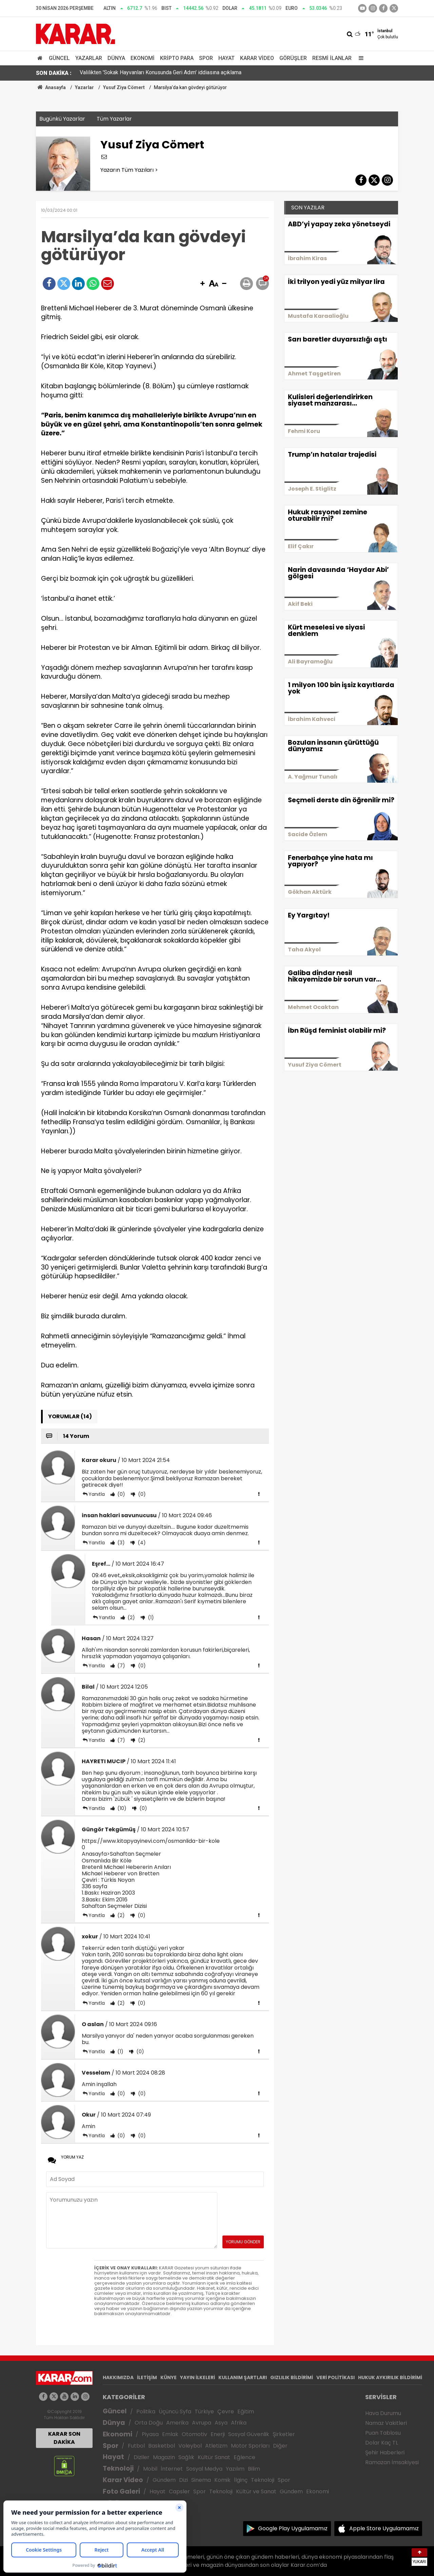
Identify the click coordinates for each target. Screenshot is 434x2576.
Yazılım (235, 2469)
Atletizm (216, 2446)
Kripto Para (177, 58)
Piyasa (150, 2434)
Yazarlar (88, 58)
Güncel (59, 58)
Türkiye (204, 2411)
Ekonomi (143, 58)
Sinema (201, 2480)
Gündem (164, 2480)
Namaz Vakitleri (386, 2423)
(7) (120, 1665)
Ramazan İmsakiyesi (392, 2462)
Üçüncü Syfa (175, 2411)
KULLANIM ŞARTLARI (242, 2377)
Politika (145, 2411)
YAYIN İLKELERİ (197, 2377)
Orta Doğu (149, 2423)
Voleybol (190, 2446)
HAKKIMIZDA (118, 2377)
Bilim (254, 2469)
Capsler (179, 2491)
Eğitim (245, 2411)
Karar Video (257, 58)
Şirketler (284, 2434)
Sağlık (186, 2457)
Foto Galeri (121, 2491)
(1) (150, 1617)
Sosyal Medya (204, 2469)
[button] (202, 283)
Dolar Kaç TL (381, 2443)
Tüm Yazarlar (114, 119)
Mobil (150, 2469)
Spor (206, 58)
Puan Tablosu (383, 2433)
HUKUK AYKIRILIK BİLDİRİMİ (390, 2377)
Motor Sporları (250, 2446)
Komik (222, 2480)
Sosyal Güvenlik (248, 2434)
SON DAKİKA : (54, 73)
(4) (141, 1542)
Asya (221, 2423)
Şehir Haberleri (385, 2452)
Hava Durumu (383, 2413)
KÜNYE (168, 2377)
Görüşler (293, 58)
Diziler (142, 2457)
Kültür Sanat (214, 2457)
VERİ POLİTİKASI (335, 2377)
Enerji (218, 2434)
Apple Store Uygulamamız (384, 2528)
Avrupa (201, 2423)
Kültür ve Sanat (256, 2491)
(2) (130, 1617)
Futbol (136, 2446)
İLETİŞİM (147, 2377)
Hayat (226, 58)
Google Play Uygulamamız (293, 2528)
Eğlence (244, 2457)
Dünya (116, 58)
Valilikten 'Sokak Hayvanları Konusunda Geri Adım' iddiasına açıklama (160, 73)
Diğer (280, 2446)
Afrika (238, 2423)
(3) (120, 1542)
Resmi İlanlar (332, 58)
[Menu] (359, 58)
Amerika (177, 2423)
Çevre (225, 2411)
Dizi (183, 2480)
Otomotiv (194, 2434)
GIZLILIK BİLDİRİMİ (291, 2377)
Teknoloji (118, 2468)
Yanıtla (96, 1494)
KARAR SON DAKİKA (64, 2438)
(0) (120, 1494)
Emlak (170, 2434)
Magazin (164, 2457)
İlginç (241, 2480)
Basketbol (161, 2446)
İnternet (172, 2469)
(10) (121, 1808)
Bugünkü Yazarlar (62, 119)
